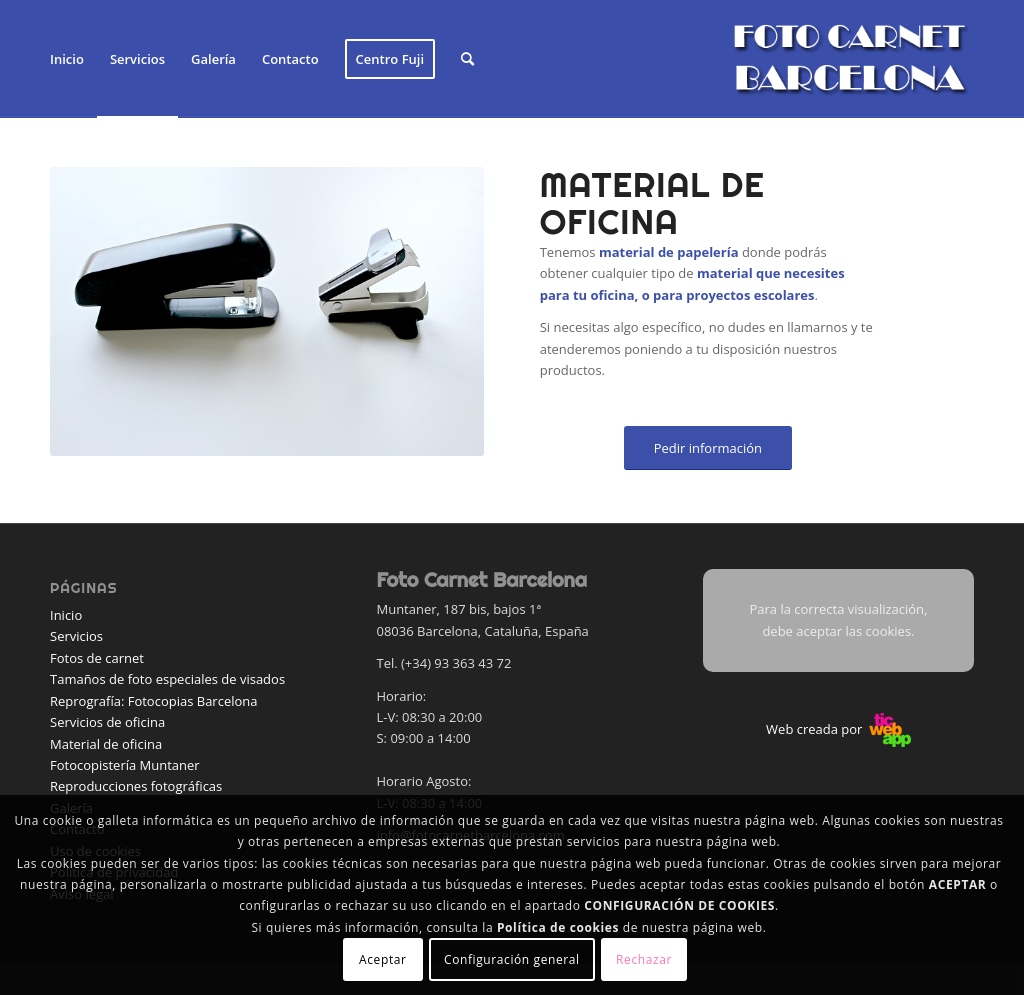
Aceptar (382, 959)
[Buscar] (467, 59)
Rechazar (644, 959)
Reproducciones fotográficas (136, 786)
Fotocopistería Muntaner (125, 765)
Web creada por (838, 729)
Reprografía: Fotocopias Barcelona (154, 701)
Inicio (66, 615)
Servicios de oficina (107, 722)
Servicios (76, 636)
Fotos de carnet (97, 658)
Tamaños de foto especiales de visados (167, 679)
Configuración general (512, 959)
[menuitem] (67, 59)
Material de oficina (106, 744)
